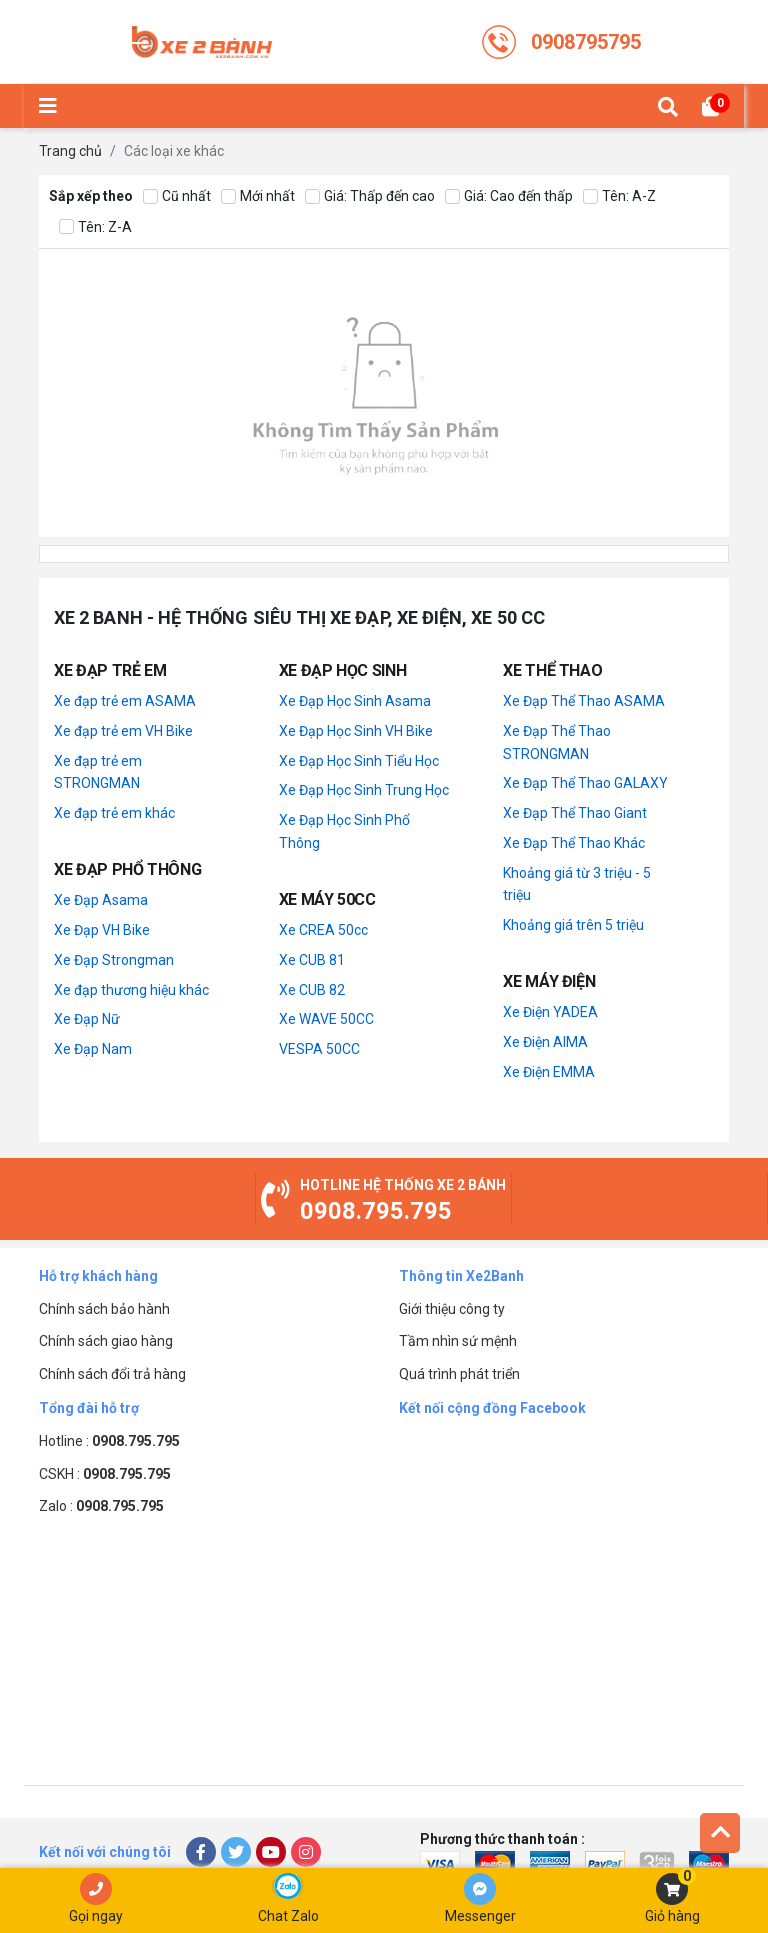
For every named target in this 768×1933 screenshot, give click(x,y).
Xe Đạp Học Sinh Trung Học (364, 790)
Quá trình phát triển (459, 1374)
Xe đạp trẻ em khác (114, 813)
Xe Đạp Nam (93, 1049)
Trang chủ (70, 151)
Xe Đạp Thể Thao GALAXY (585, 783)
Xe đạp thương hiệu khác (131, 990)
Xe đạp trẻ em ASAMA (125, 701)
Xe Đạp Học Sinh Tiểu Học (359, 761)
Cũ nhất (177, 196)
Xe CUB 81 (312, 960)
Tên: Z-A (95, 227)
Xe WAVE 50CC (326, 1019)
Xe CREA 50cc (323, 930)
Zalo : (101, 1506)
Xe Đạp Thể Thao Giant (575, 813)
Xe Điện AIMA (545, 1042)
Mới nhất (258, 196)
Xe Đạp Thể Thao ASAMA (584, 701)
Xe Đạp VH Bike (102, 930)
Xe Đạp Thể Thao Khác (574, 843)
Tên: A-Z (619, 196)
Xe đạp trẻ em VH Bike (123, 731)
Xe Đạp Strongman (114, 960)
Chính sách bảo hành (104, 1309)
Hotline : (109, 1441)
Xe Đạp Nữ (87, 1019)
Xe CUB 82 (312, 990)
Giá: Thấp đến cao (370, 196)
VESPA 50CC (319, 1049)
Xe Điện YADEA (550, 1012)
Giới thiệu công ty (452, 1309)
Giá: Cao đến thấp (509, 196)
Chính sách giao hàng (106, 1341)
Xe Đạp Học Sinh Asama (355, 701)
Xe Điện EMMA (549, 1072)
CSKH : (105, 1474)
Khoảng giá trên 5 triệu (573, 925)
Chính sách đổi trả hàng (112, 1374)
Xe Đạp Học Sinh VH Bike (356, 731)
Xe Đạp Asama (101, 900)
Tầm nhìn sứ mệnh (458, 1341)
